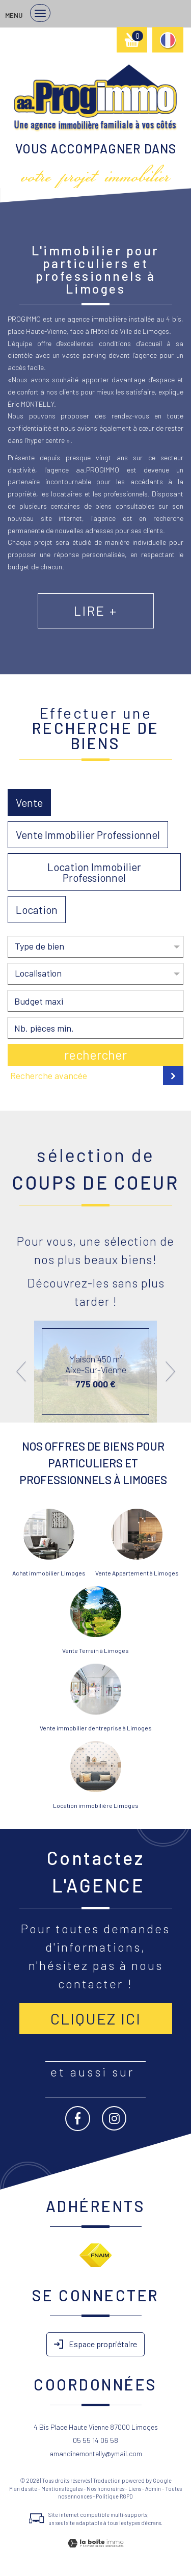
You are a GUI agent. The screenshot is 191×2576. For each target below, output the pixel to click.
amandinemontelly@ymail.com (95, 2453)
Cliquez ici (95, 2018)
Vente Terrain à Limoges (95, 1650)
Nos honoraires (105, 2488)
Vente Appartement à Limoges (137, 1573)
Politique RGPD (114, 2496)
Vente (29, 802)
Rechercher (95, 1054)
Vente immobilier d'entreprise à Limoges (96, 1728)
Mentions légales (62, 2488)
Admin (153, 2488)
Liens (134, 2488)
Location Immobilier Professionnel (94, 872)
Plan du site (23, 2488)
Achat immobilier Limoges (49, 1573)
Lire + (96, 610)
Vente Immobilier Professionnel (88, 834)
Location (37, 909)
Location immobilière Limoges (96, 1805)
